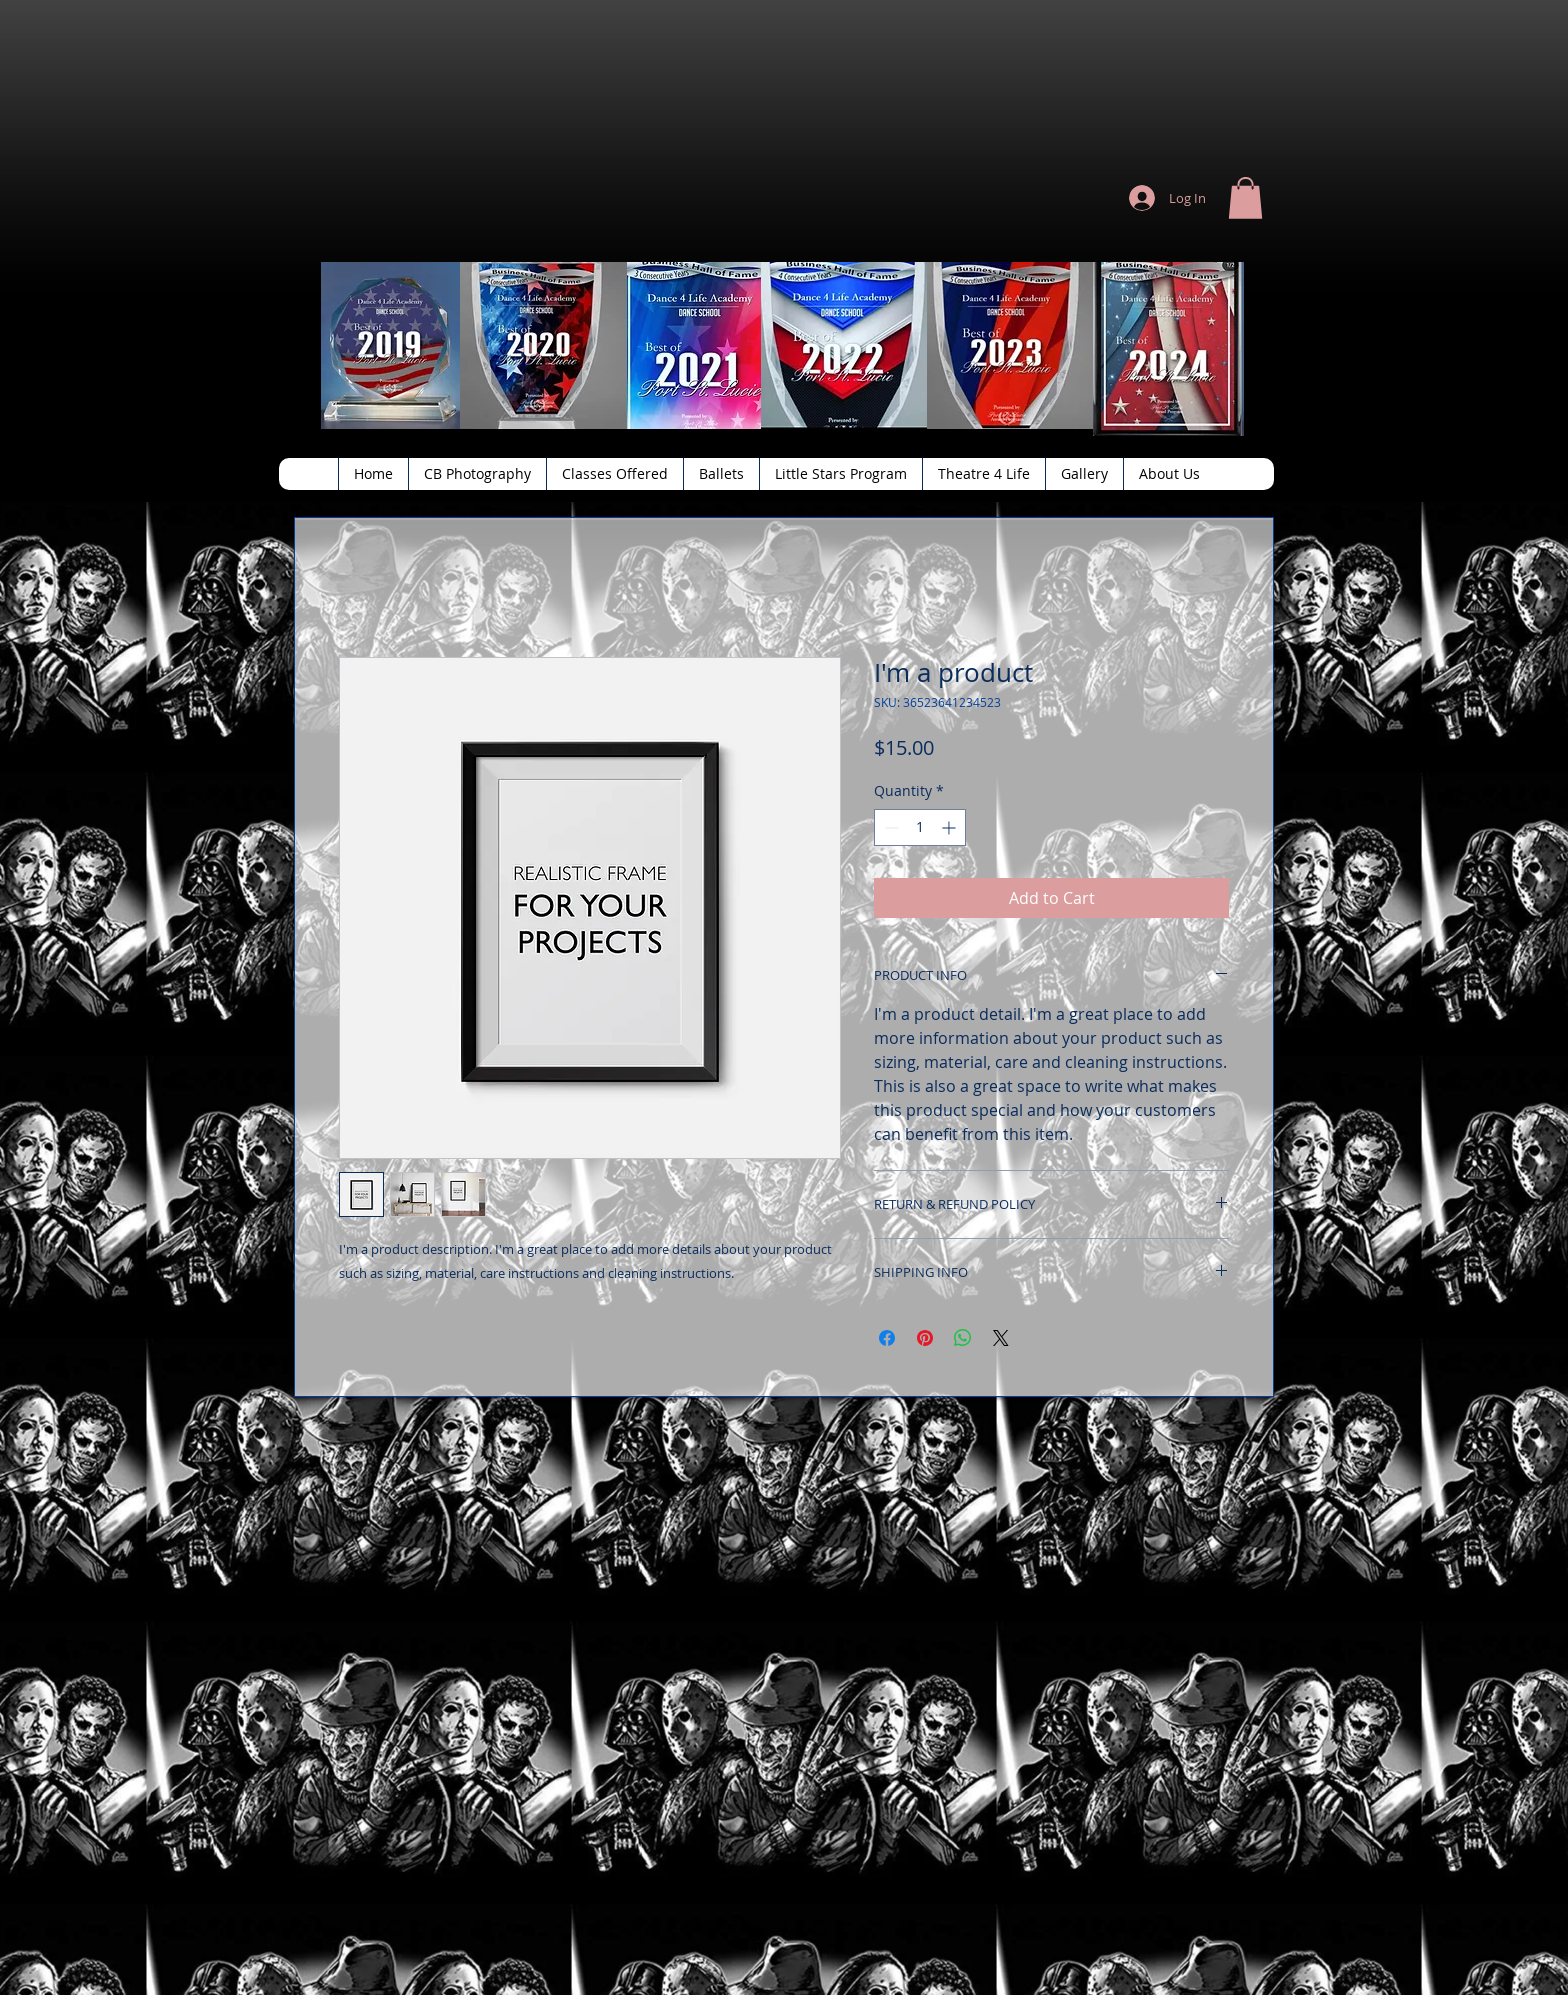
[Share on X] (1001, 1338)
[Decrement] (889, 827)
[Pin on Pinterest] (925, 1338)
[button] (1245, 198)
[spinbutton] (920, 827)
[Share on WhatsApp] (963, 1338)
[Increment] (950, 827)
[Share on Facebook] (887, 1338)
